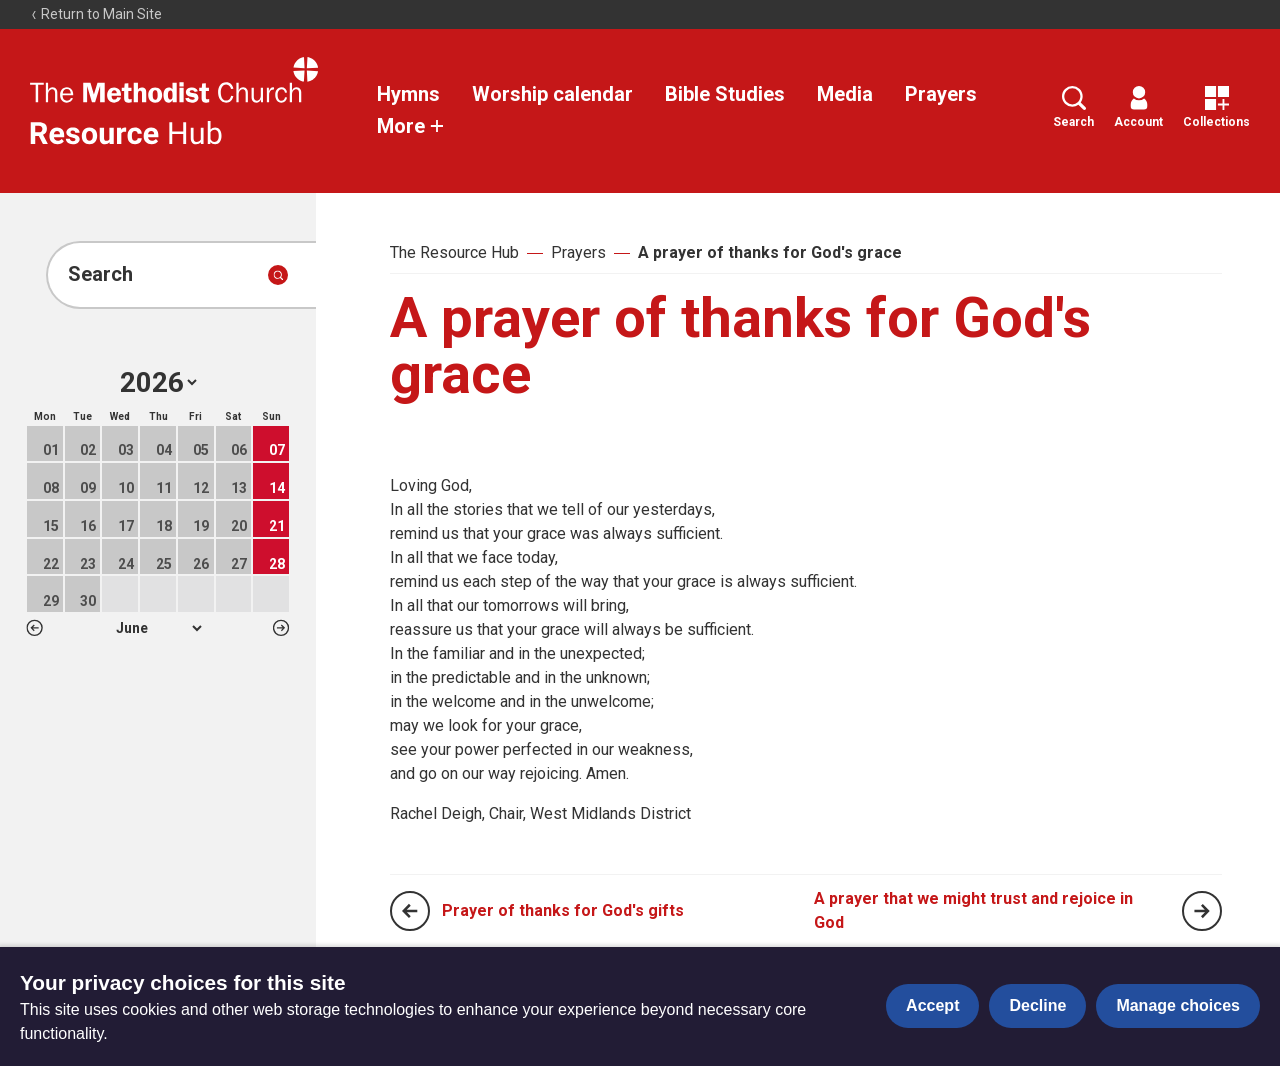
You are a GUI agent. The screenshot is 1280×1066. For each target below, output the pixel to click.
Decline (1037, 1005)
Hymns (408, 94)
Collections (1216, 107)
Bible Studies (725, 94)
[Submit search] (278, 275)
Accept (932, 1005)
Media (845, 94)
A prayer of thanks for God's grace (770, 252)
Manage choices (1178, 1005)
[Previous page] (410, 911)
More (411, 126)
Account (1138, 107)
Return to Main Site (96, 14)
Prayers (941, 94)
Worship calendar (552, 94)
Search (1073, 107)
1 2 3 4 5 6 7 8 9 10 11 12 (158, 628)
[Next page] (1202, 911)
